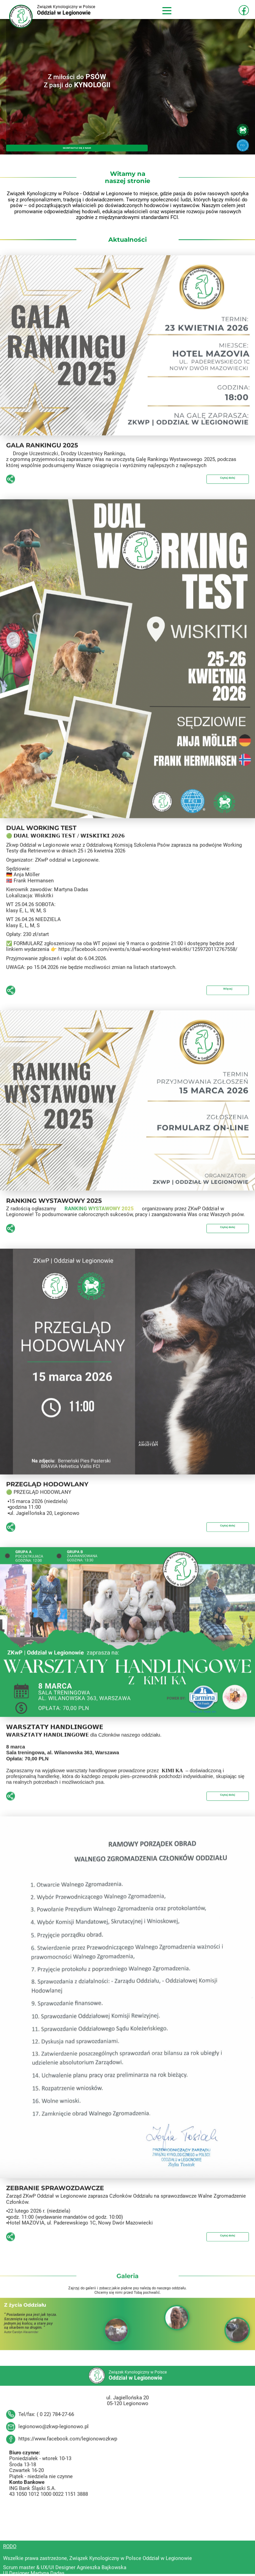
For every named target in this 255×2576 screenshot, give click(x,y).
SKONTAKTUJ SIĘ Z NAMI (77, 146)
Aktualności (127, 239)
